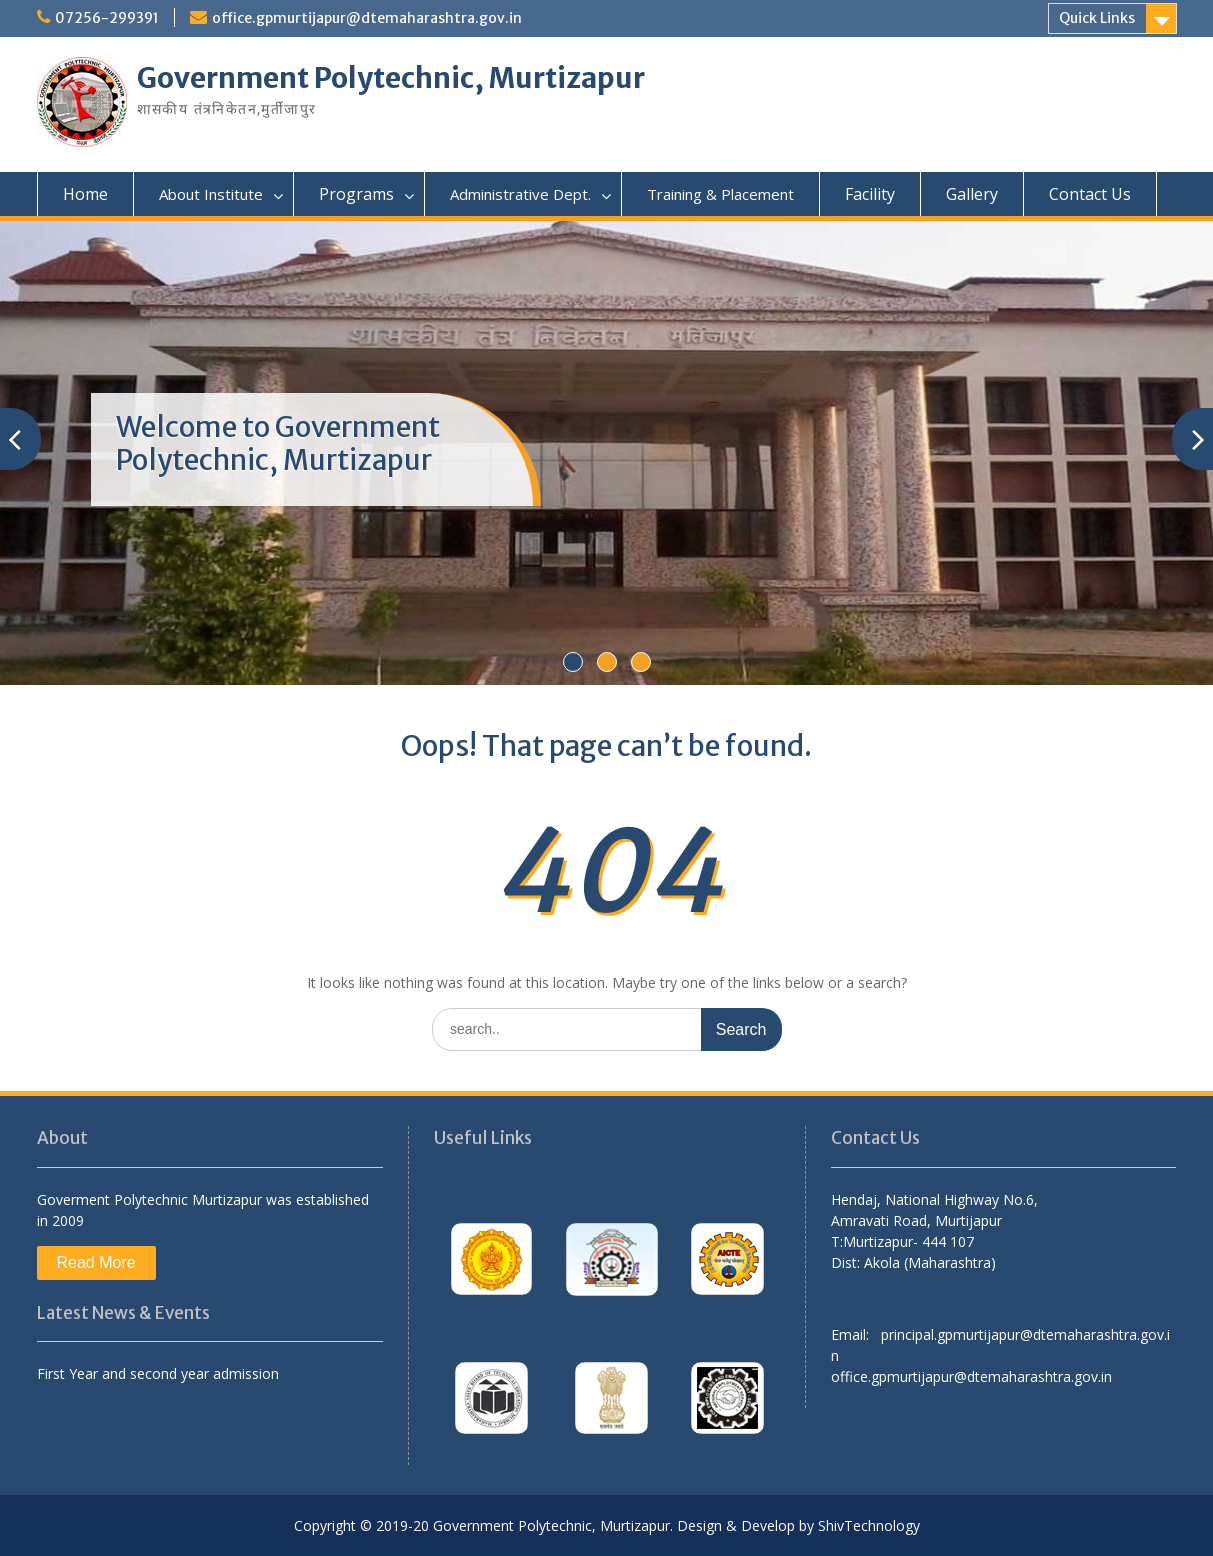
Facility (870, 194)
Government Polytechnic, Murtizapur (391, 78)
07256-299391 (107, 18)
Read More (96, 1262)
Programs (356, 194)
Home (85, 194)
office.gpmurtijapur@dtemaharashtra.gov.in (367, 18)
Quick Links (1097, 18)
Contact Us (1090, 194)
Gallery (972, 194)
